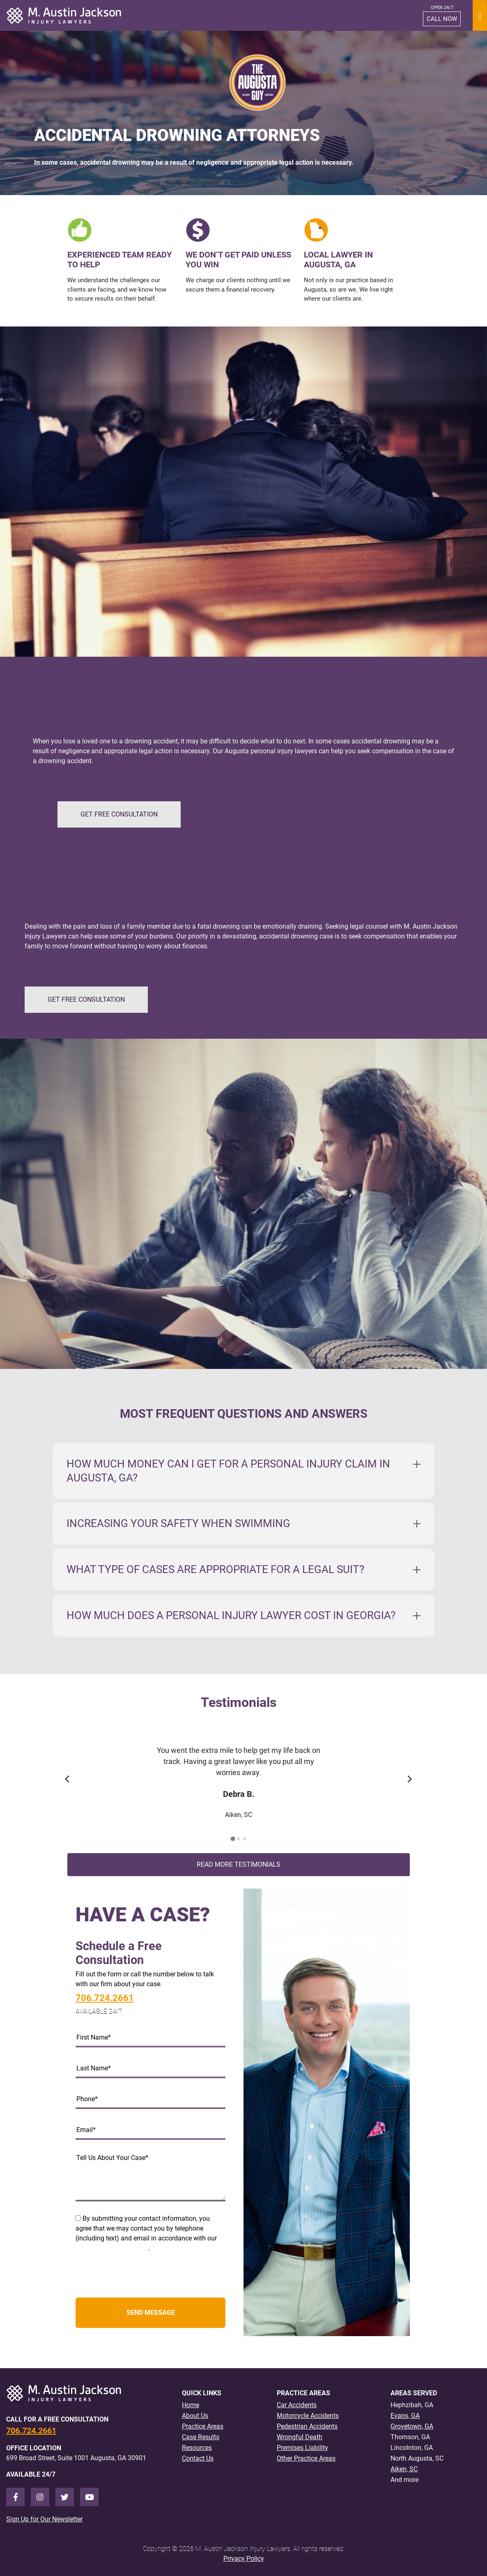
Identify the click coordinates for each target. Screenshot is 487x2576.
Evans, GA (405, 2416)
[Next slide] (409, 1779)
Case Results (200, 2437)
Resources (197, 2448)
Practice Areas (202, 2426)
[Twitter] (64, 2497)
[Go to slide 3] (244, 1838)
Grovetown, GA (412, 2426)
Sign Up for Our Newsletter (44, 2519)
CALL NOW (442, 19)
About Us (195, 2416)
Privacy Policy (243, 2558)
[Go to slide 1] (232, 1838)
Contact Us (198, 2458)
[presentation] (138, 2275)
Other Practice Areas (306, 2458)
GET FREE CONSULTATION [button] (119, 814)
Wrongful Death (299, 2437)
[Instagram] (40, 2497)
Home (190, 2405)
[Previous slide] (67, 1779)
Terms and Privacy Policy (112, 2248)
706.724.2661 (105, 1997)
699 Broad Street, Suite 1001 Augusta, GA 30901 (76, 2458)
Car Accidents (297, 2405)
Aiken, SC (404, 2469)
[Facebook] (15, 2497)
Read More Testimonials (238, 1864)
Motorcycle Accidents (308, 2416)
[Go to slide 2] (238, 1838)
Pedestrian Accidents (307, 2426)
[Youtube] (89, 2497)
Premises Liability (302, 2448)
